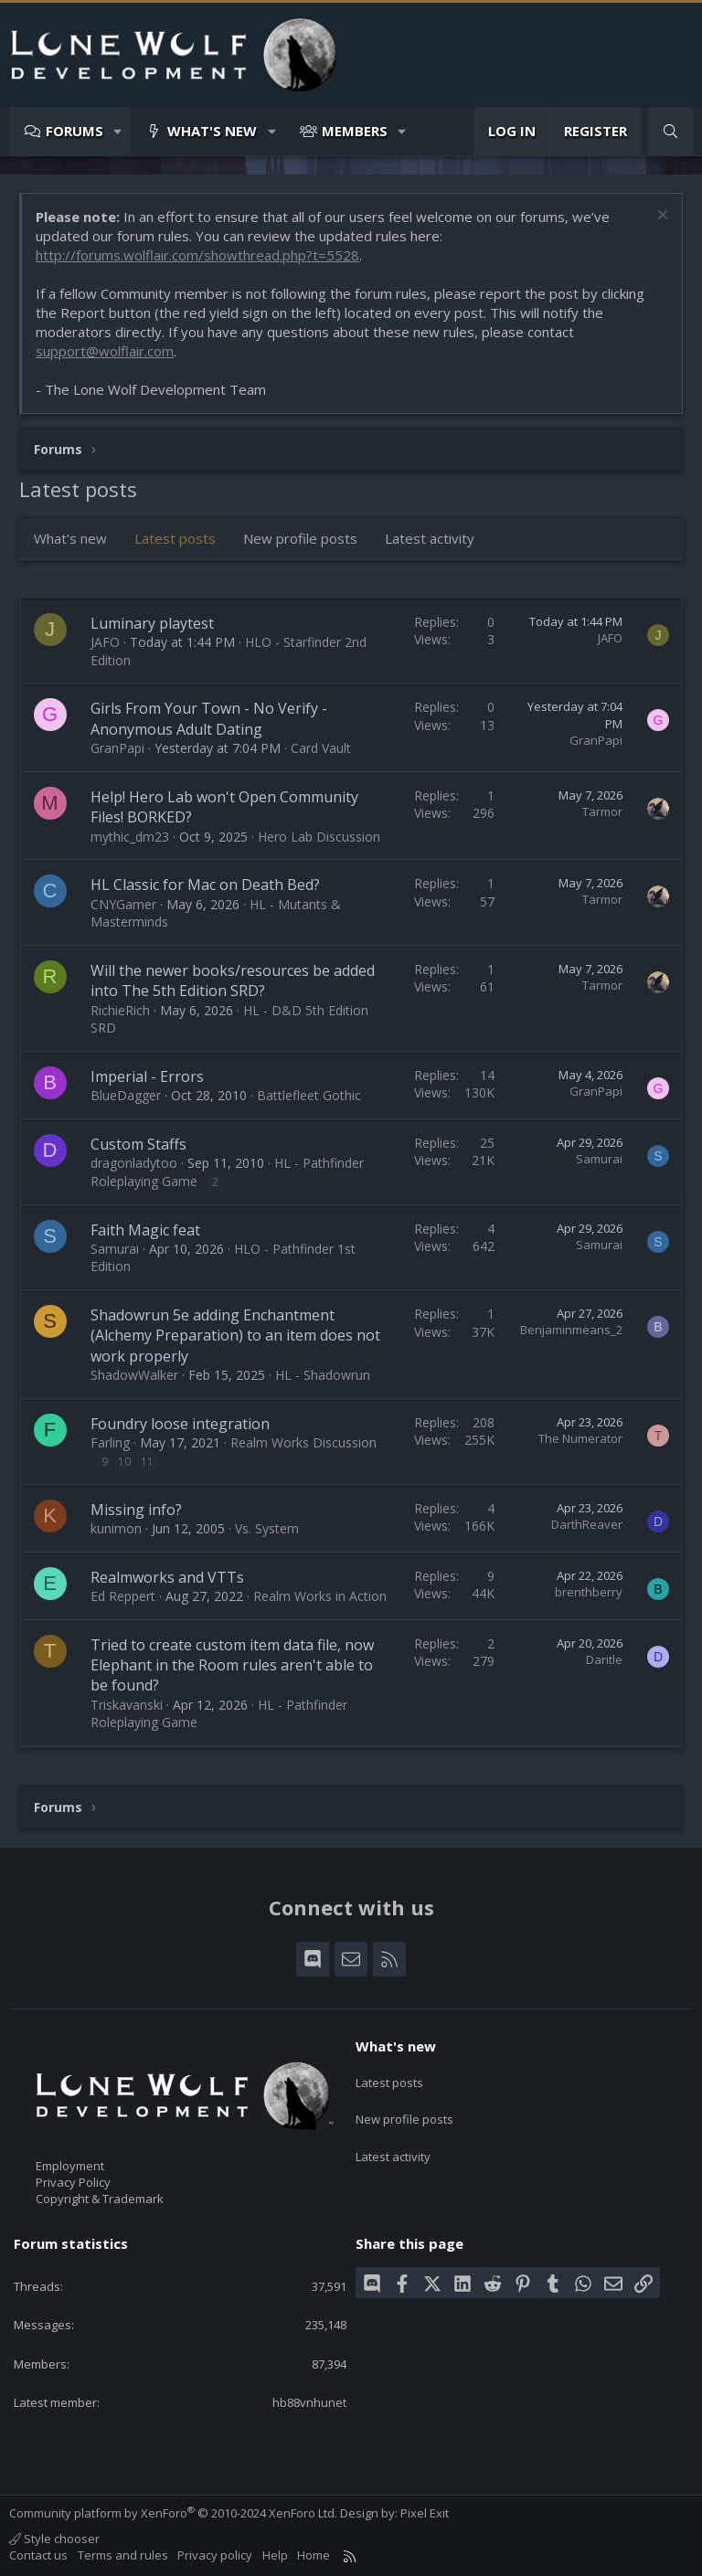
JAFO (105, 642)
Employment (70, 2165)
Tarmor (602, 811)
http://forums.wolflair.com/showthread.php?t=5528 (197, 255)
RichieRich (120, 1010)
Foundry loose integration (180, 1424)
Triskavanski (126, 1704)
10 (124, 1461)
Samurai (599, 1158)
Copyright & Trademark (100, 2198)
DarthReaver (586, 1524)
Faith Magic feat (145, 1230)
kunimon (116, 1528)
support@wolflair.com (105, 351)
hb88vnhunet (309, 2402)
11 (147, 1461)
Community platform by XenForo (173, 2513)
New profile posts (300, 538)
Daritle (604, 1659)
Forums (74, 131)
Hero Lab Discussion (319, 836)
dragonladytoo (133, 1162)
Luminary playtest (152, 623)
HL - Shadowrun (322, 1374)
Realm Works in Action (320, 1596)
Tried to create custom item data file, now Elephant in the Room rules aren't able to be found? (232, 1665)
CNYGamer (123, 904)
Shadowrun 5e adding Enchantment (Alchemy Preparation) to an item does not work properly (235, 1335)
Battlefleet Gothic (309, 1095)
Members (355, 131)
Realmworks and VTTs (167, 1577)
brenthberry (588, 1592)
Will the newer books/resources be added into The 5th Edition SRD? (232, 980)
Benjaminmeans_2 (571, 1329)
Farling (110, 1442)
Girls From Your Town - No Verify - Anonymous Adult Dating (208, 718)
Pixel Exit (424, 2513)
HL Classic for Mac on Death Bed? (205, 885)
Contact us (38, 2555)
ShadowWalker (134, 1374)
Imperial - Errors (147, 1076)
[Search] (670, 131)
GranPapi (117, 748)
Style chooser (54, 2538)
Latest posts (175, 538)
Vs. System (267, 1528)
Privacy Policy (73, 2182)
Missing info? (136, 1510)
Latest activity (429, 538)
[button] (118, 131)
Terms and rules (123, 2555)
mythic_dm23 (129, 836)
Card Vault (321, 748)
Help (275, 2555)
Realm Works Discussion (303, 1442)
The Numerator (580, 1438)
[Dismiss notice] (660, 217)
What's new (212, 131)
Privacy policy (214, 2555)
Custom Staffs (138, 1144)
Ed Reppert (122, 1596)
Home (313, 2555)
